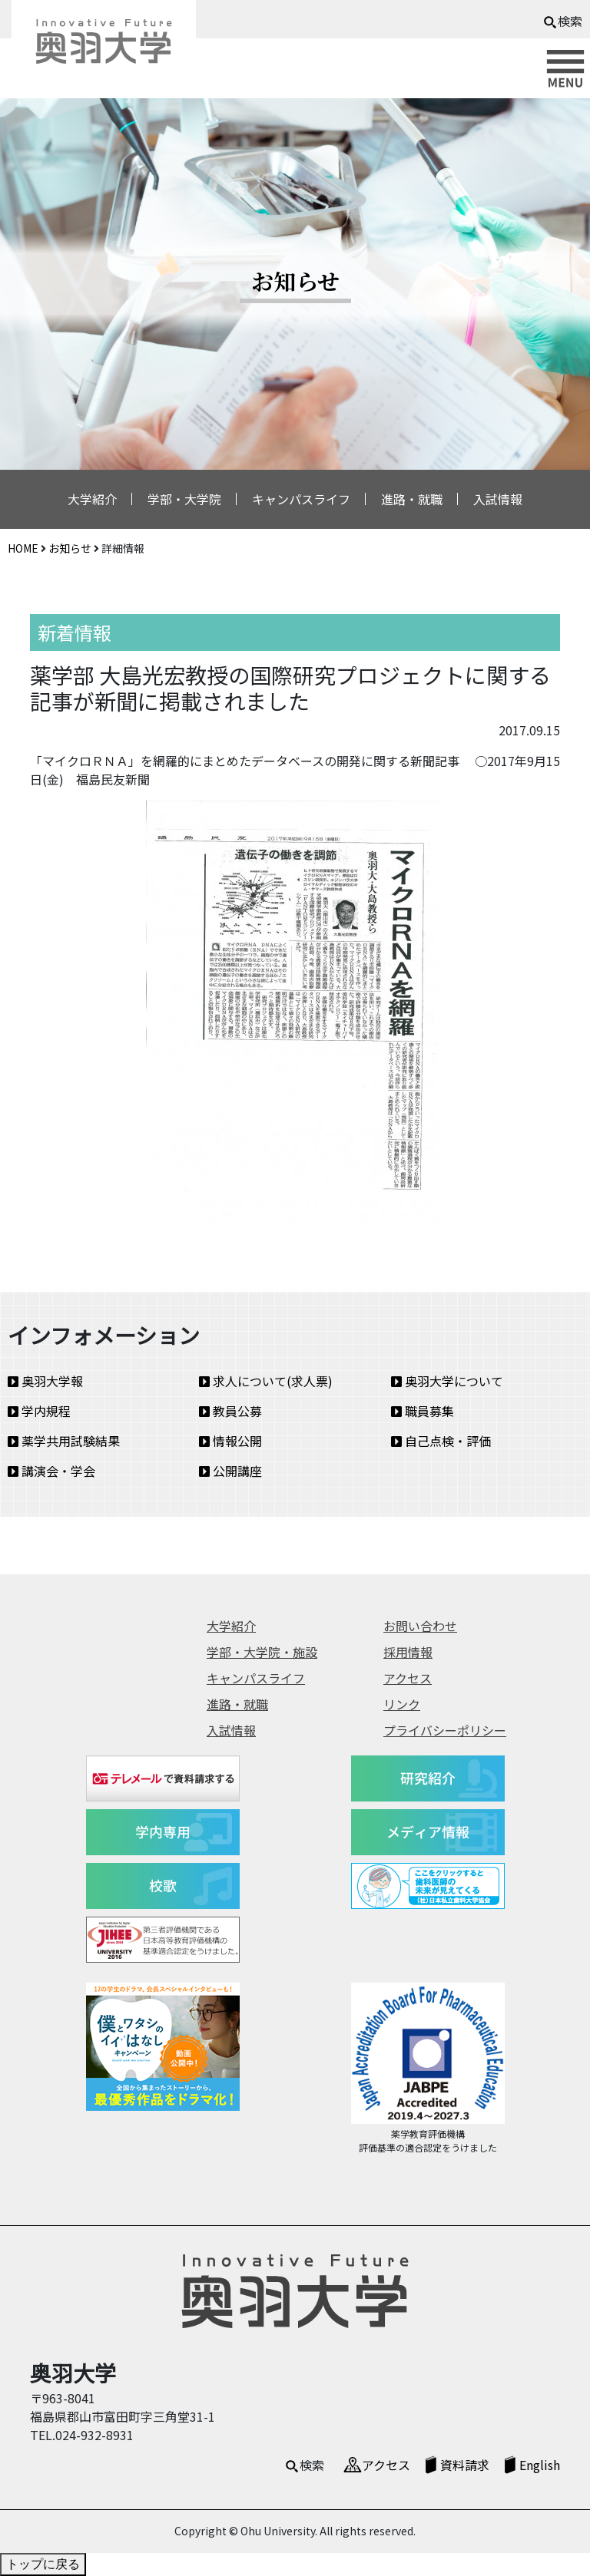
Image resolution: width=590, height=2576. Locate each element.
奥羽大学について (447, 1381)
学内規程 (39, 1411)
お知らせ (69, 548)
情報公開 (230, 1441)
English (539, 2464)
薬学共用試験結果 (64, 1441)
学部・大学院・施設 (262, 1652)
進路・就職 (411, 499)
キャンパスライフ (301, 499)
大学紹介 (92, 499)
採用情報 (408, 1652)
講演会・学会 (51, 1470)
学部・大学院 (184, 499)
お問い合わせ (420, 1626)
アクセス (407, 1678)
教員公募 (230, 1411)
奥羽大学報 (45, 1381)
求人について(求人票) (266, 1381)
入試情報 (497, 499)
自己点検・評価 (441, 1441)
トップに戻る (43, 2564)
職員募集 (422, 1411)
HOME (23, 548)
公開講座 (230, 1470)
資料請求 (464, 2464)
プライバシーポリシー (444, 1730)
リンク (401, 1704)
